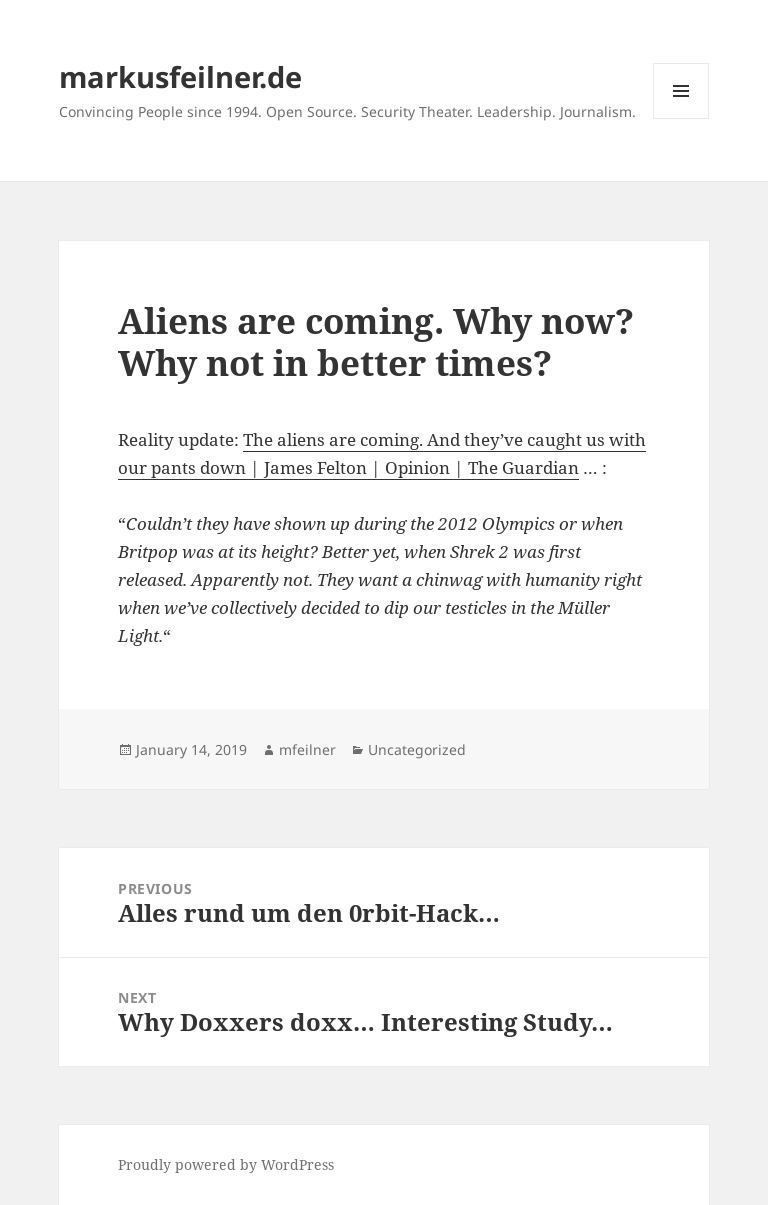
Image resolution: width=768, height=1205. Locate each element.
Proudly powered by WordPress (226, 1164)
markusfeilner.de (180, 76)
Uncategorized (417, 749)
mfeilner (307, 749)
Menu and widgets (681, 118)
